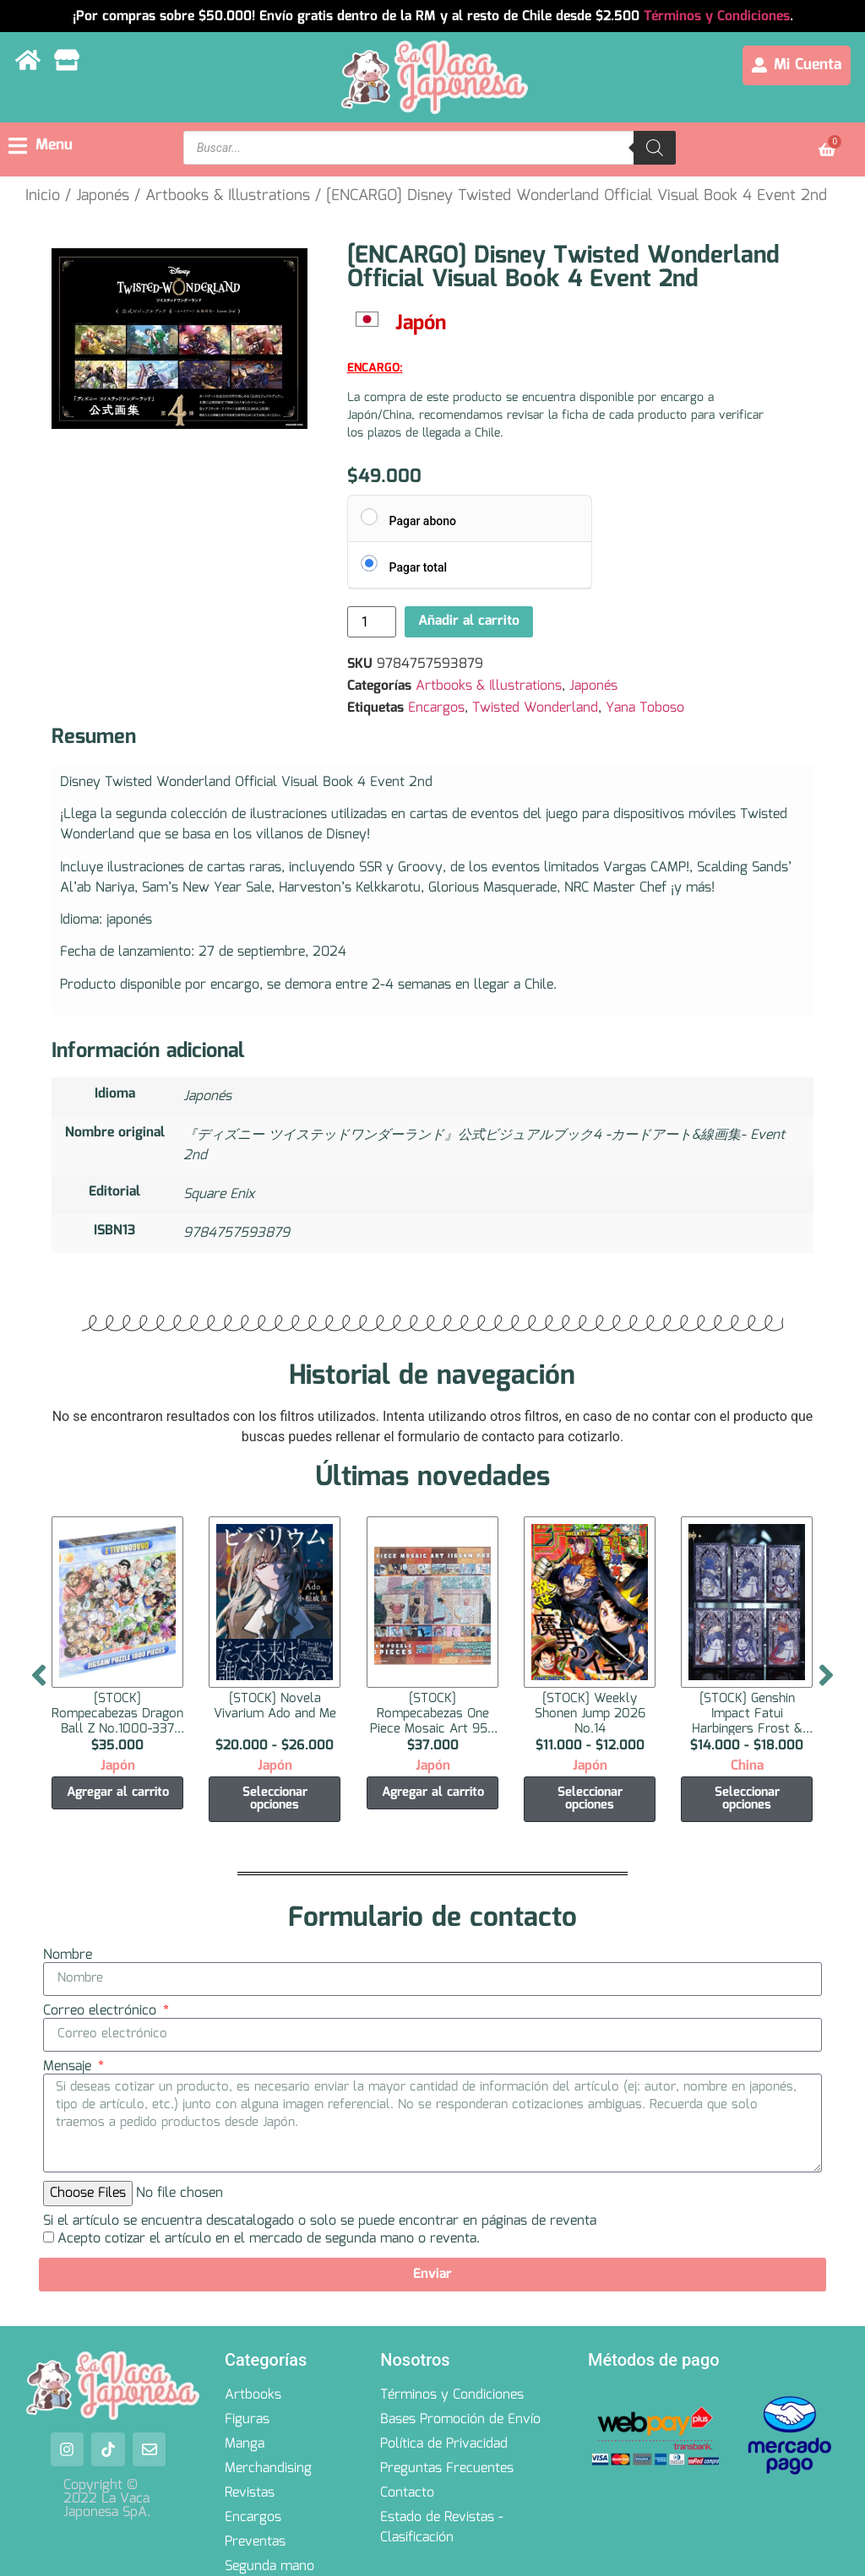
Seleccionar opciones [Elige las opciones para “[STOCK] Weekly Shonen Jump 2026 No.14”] (590, 1798)
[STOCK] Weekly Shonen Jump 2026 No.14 (590, 1713)
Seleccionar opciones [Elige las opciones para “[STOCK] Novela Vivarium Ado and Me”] (274, 1798)
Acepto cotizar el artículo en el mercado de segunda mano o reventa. (268, 2238)
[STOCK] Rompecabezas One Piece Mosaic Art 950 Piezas (432, 1721)
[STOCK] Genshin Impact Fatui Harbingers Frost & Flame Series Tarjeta (747, 1721)
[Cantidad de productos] (371, 621)
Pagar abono (422, 521)
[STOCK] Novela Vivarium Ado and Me (275, 1705)
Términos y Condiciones (717, 16)
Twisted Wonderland (535, 708)
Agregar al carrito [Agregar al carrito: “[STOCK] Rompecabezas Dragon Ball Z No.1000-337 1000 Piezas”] (118, 1792)
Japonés (102, 196)
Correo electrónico (101, 2011)
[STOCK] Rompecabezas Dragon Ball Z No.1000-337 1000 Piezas (117, 1721)
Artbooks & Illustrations (227, 196)
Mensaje (69, 2067)
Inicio (42, 196)
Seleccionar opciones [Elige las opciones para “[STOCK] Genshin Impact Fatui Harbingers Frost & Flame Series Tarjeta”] (747, 1798)
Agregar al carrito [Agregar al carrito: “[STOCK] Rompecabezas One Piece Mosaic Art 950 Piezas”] (432, 1792)
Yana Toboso (645, 708)
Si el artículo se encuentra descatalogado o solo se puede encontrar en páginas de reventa (319, 2221)
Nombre (67, 1955)
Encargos (436, 708)
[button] (40, 145)
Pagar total (418, 567)
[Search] (655, 148)
